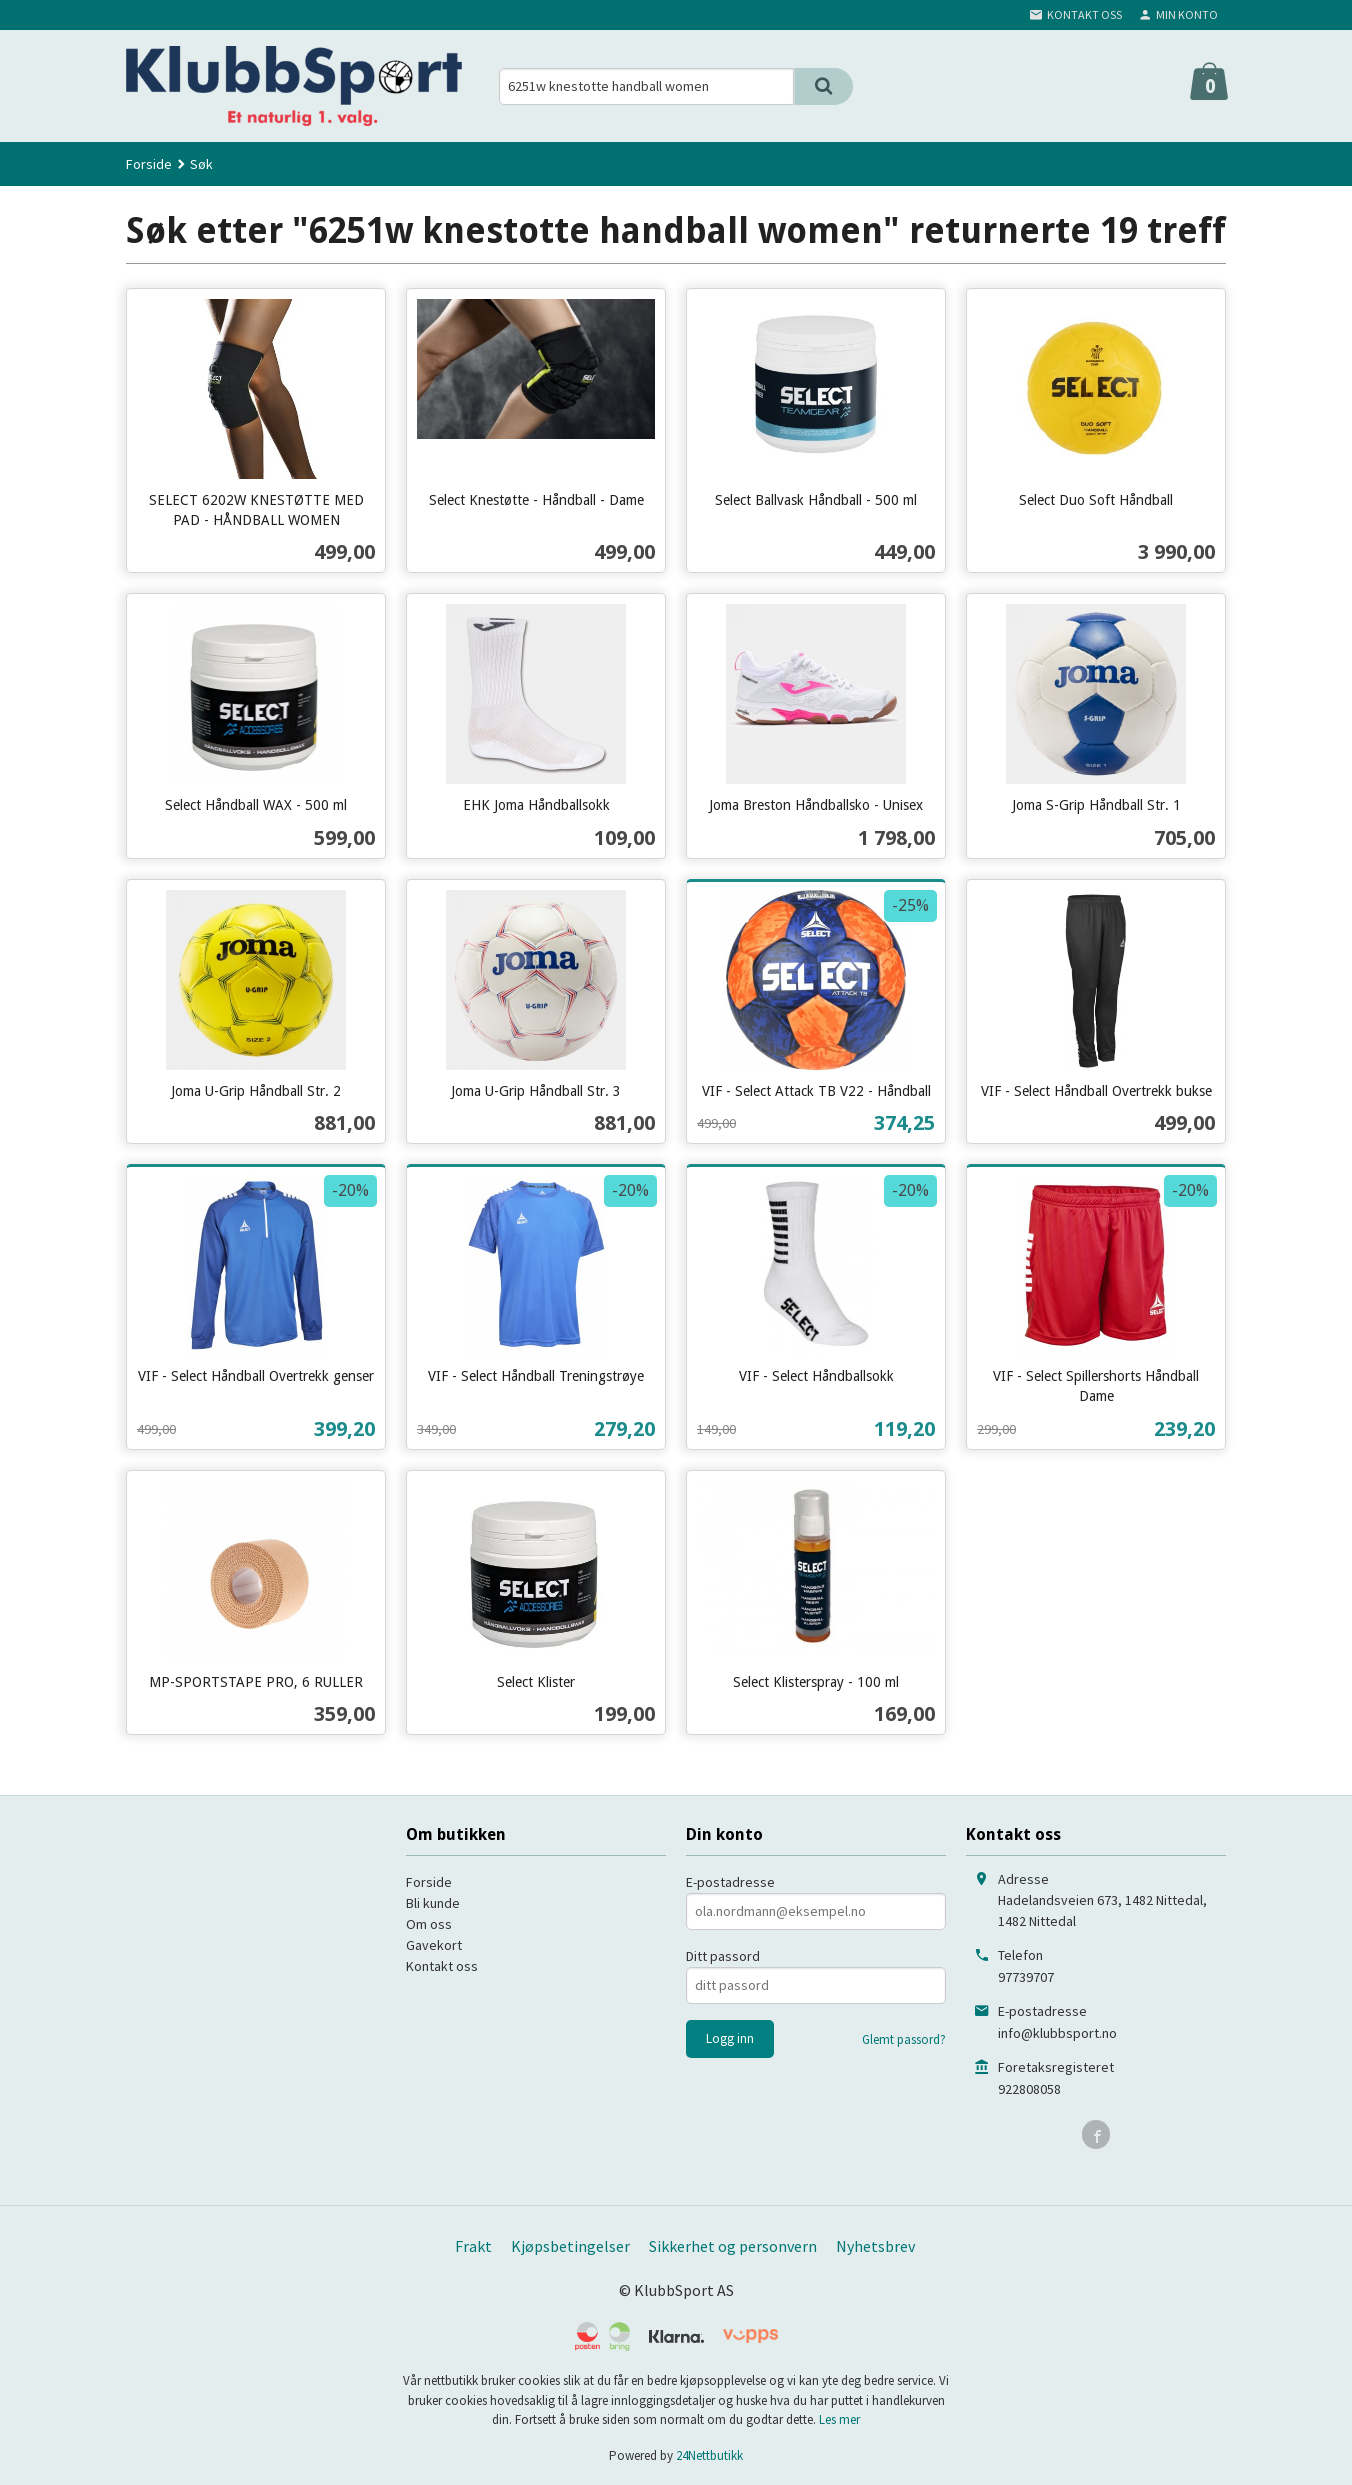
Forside (149, 164)
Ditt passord (723, 1956)
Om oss (429, 1924)
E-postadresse (730, 1882)
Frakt (473, 2246)
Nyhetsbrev (875, 2246)
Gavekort (434, 1945)
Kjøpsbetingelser (570, 2246)
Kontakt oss (442, 1966)
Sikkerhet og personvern (733, 2246)
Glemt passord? (904, 2039)
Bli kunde (433, 1903)
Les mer (839, 2419)
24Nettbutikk (709, 2455)
